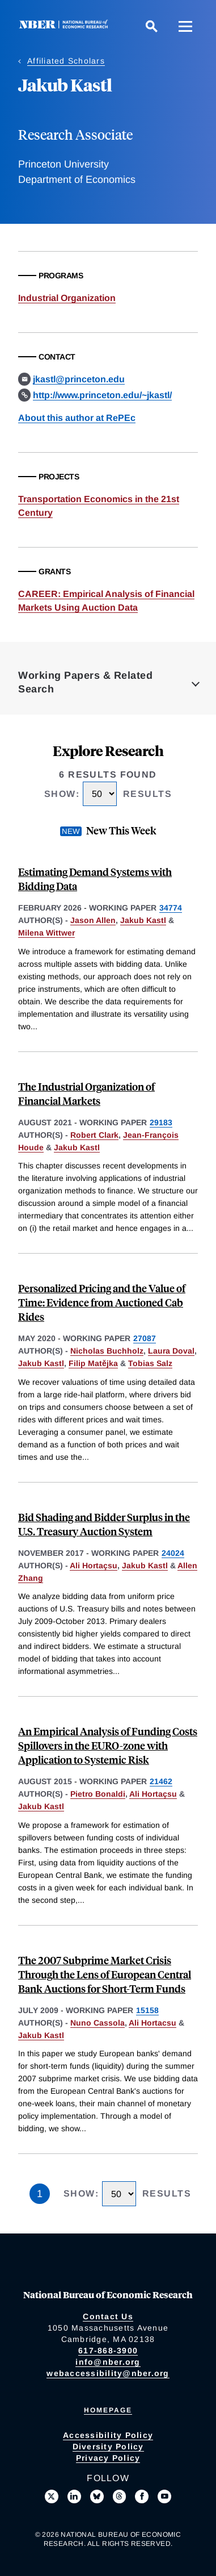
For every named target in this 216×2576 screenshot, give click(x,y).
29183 (161, 1122)
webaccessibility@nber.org (107, 2373)
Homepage (108, 2410)
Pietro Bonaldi (97, 1793)
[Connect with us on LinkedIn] (74, 2496)
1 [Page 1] (40, 2193)
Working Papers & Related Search (85, 682)
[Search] (151, 26)
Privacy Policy (108, 2457)
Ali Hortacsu (152, 2022)
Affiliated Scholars (66, 60)
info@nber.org (107, 2361)
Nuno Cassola (97, 2022)
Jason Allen (93, 920)
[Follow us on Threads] (119, 2496)
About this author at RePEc (76, 418)
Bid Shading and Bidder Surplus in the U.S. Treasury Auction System (104, 1524)
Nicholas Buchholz (106, 1350)
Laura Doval (171, 1350)
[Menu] (185, 26)
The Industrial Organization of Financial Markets (86, 1093)
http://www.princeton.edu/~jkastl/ (102, 395)
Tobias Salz (150, 1363)
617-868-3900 (108, 2350)
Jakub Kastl (143, 920)
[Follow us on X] (51, 2496)
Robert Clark (94, 1134)
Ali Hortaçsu (93, 1565)
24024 (173, 1553)
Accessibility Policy (108, 2435)
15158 (147, 2010)
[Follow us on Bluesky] (97, 2496)
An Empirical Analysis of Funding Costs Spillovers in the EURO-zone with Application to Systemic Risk (107, 1745)
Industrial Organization (67, 298)
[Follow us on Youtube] (164, 2496)
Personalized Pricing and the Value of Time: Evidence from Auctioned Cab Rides (101, 1302)
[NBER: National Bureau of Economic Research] (65, 26)
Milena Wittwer (46, 932)
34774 (170, 907)
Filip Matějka (93, 1363)
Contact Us (108, 2316)
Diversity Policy (108, 2446)
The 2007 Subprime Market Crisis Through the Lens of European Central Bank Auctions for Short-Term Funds (104, 1974)
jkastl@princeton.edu (79, 379)
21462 (161, 1781)
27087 (144, 1338)
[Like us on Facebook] (142, 2496)
